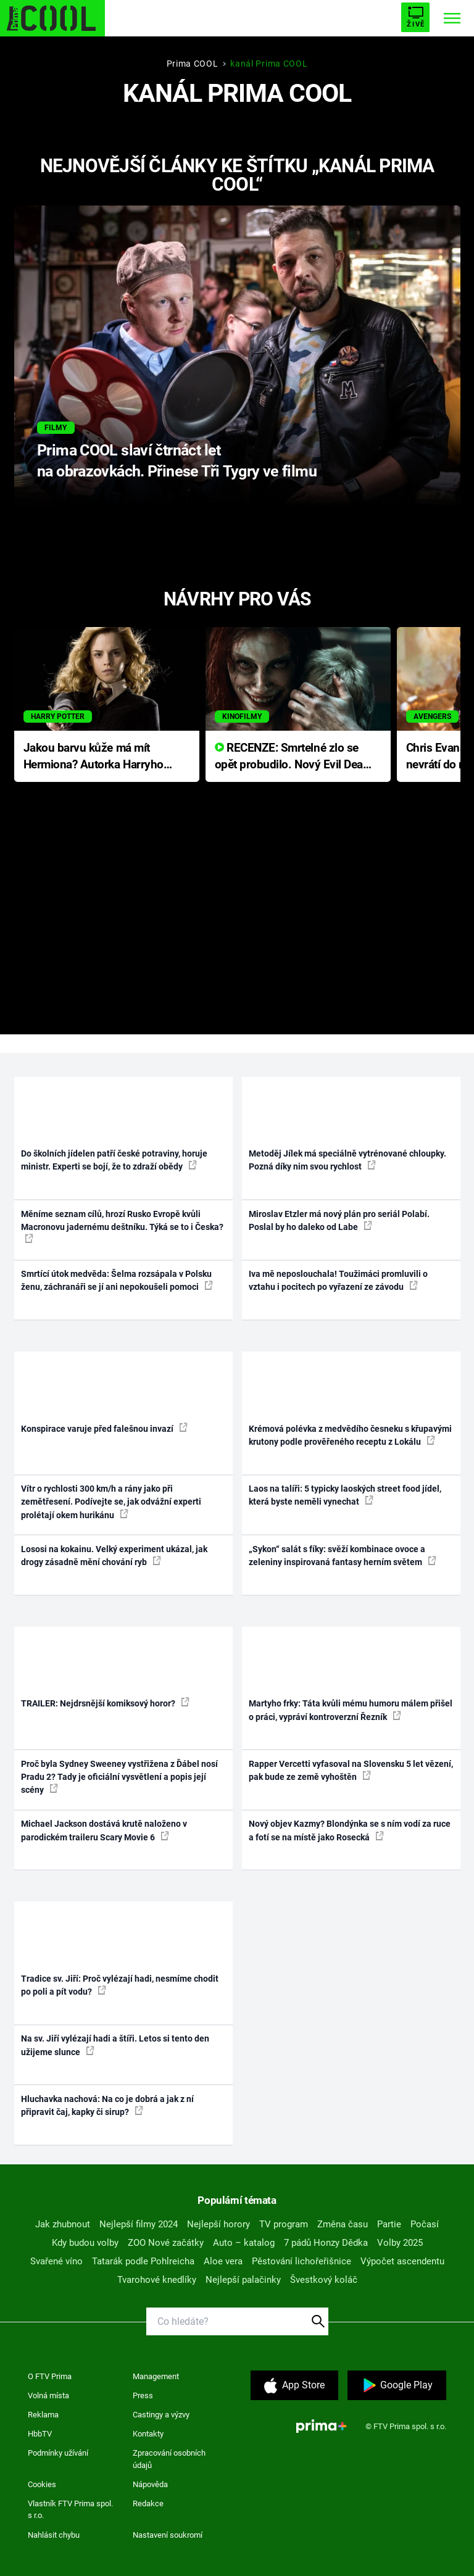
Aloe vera (223, 2261)
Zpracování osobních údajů (169, 2459)
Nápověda (150, 2484)
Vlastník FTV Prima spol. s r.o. (70, 2509)
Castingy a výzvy (161, 2414)
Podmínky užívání (58, 2453)
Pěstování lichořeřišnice (301, 2261)
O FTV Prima (50, 2376)
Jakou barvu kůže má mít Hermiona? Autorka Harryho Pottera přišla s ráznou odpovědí (93, 757)
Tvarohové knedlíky (156, 2279)
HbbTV (40, 2433)
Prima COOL (192, 64)
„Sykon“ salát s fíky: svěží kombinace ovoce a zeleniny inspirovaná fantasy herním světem (342, 1555)
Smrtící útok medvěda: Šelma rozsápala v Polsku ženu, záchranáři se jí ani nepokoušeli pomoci (117, 1280)
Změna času (342, 2224)
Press (143, 2395)
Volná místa (48, 2395)
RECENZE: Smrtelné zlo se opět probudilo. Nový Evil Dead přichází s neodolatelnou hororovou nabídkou (292, 757)
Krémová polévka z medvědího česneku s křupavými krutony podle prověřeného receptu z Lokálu (350, 1435)
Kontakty (148, 2433)
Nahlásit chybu (54, 2535)
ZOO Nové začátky (166, 2242)
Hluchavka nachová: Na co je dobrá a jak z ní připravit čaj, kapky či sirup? (107, 2105)
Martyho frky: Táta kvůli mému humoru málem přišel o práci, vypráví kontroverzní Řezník (350, 1709)
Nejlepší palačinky (243, 2279)
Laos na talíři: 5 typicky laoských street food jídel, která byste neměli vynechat (345, 1495)
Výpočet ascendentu (402, 2261)
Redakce (148, 2503)
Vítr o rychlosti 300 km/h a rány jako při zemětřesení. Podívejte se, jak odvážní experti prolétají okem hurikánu (111, 1502)
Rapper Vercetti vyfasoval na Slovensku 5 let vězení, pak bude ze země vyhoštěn (351, 1770)
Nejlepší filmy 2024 (138, 2224)
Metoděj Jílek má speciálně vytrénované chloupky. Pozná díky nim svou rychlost (347, 1160)
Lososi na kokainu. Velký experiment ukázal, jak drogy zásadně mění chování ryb (114, 1555)
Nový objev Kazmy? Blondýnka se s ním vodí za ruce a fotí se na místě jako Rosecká (350, 1830)
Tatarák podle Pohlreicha (143, 2261)
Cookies (42, 2484)
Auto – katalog (244, 2242)
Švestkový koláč (323, 2279)
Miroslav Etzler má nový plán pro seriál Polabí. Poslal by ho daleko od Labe (339, 1220)
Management (156, 2376)
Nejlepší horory (218, 2224)
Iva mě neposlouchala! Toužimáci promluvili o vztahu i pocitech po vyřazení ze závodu (338, 1280)
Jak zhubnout (62, 2224)
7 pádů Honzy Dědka (326, 2242)
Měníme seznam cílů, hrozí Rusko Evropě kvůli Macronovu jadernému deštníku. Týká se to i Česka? (122, 1226)
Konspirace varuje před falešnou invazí (104, 1428)
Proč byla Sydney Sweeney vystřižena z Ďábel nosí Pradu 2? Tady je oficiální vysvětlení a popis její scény (119, 1777)
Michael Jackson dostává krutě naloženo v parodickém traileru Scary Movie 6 (104, 1830)
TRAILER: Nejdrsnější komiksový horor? (105, 1702)
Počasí (424, 2224)
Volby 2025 (400, 2242)
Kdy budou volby (85, 2242)
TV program (283, 2224)
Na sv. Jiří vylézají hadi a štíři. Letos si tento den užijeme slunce (115, 2045)
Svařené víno (56, 2261)
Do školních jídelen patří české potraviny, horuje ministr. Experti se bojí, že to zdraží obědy (114, 1160)
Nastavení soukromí (167, 2535)
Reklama (43, 2414)
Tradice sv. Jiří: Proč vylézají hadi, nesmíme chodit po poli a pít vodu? (119, 1985)
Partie (389, 2224)
